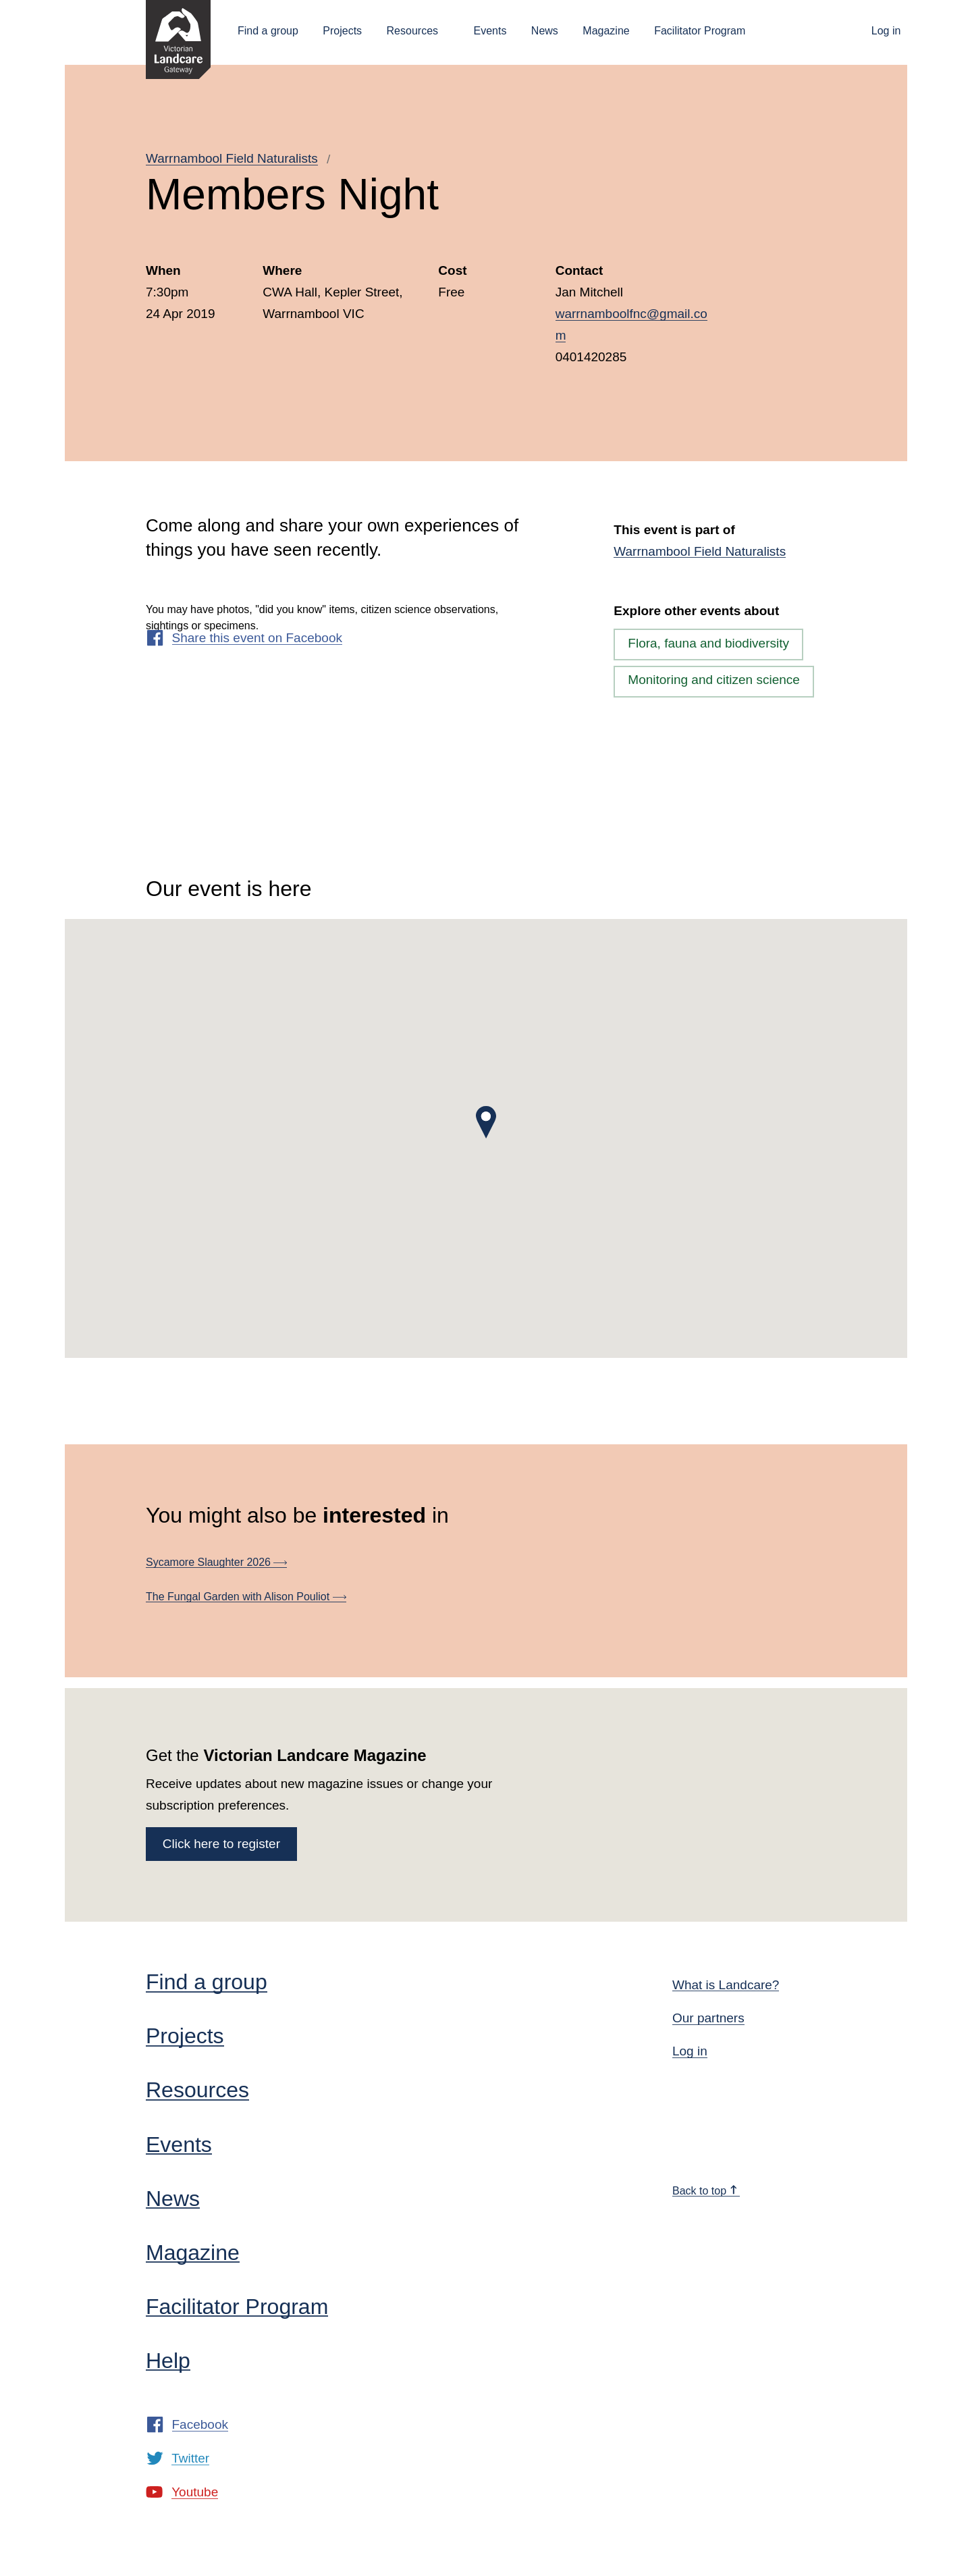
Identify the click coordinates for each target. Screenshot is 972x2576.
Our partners (708, 2018)
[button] (486, 1122)
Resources (412, 30)
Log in (886, 30)
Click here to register (221, 1844)
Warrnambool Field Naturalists (232, 158)
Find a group (268, 30)
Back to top (705, 2191)
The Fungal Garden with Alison (246, 1596)
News (544, 30)
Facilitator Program (699, 30)
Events (489, 30)
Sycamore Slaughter (216, 1562)
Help (168, 2360)
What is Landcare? (725, 1985)
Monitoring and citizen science (714, 680)
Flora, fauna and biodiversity (708, 643)
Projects (342, 30)
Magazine (606, 30)
